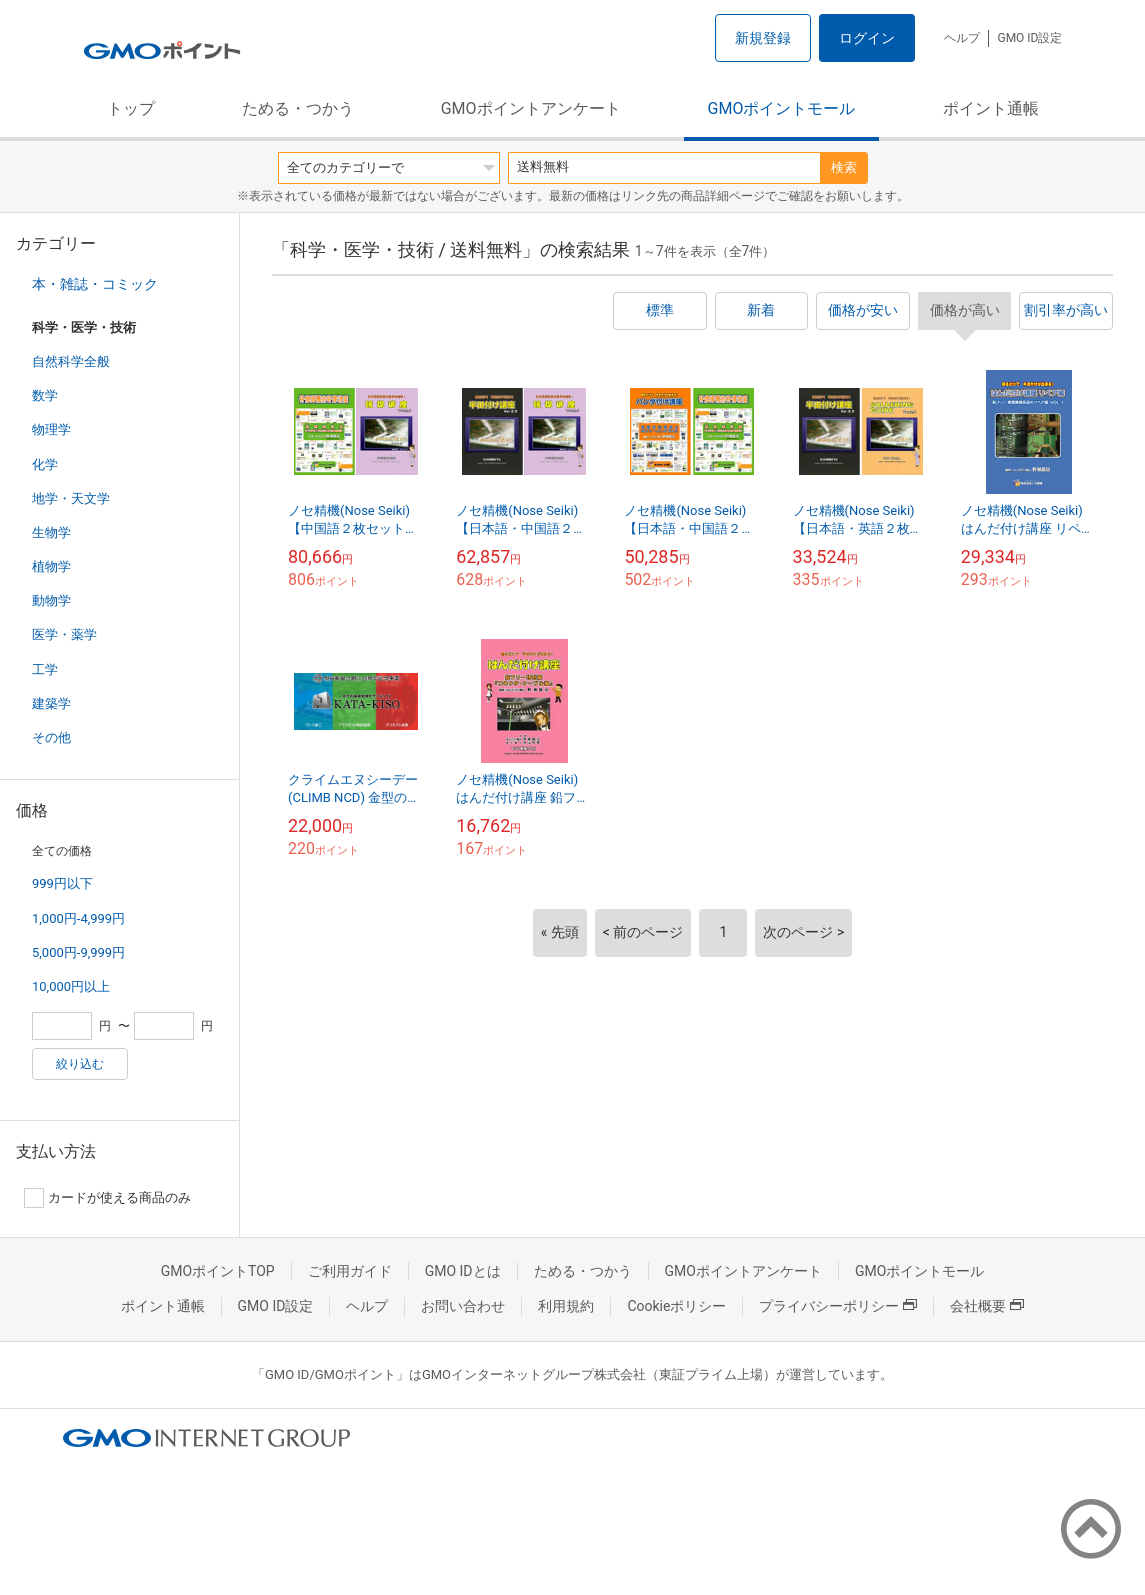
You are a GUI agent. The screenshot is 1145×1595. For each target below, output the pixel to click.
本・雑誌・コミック (95, 284)
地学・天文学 (71, 498)
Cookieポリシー (676, 1306)
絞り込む (80, 1064)
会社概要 (987, 1306)
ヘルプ (962, 38)
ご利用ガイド (350, 1271)
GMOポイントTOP (218, 1271)
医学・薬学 (64, 634)
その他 (51, 737)
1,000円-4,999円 (78, 918)
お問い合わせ (463, 1306)
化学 (45, 464)
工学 (45, 669)
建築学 (51, 703)
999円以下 (62, 883)
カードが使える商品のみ (107, 1198)
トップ (131, 108)
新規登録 (763, 38)
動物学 (51, 600)
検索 (844, 167)
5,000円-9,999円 (78, 952)
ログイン (867, 38)
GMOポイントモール (782, 108)
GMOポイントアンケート (531, 108)
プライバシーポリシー (838, 1306)
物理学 (51, 429)
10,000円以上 (71, 986)
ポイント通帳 (991, 108)
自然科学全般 (71, 361)
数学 (45, 395)
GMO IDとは (463, 1271)
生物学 (51, 532)
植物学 (51, 566)
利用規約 (566, 1306)
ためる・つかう (298, 108)
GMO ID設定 (1029, 38)
